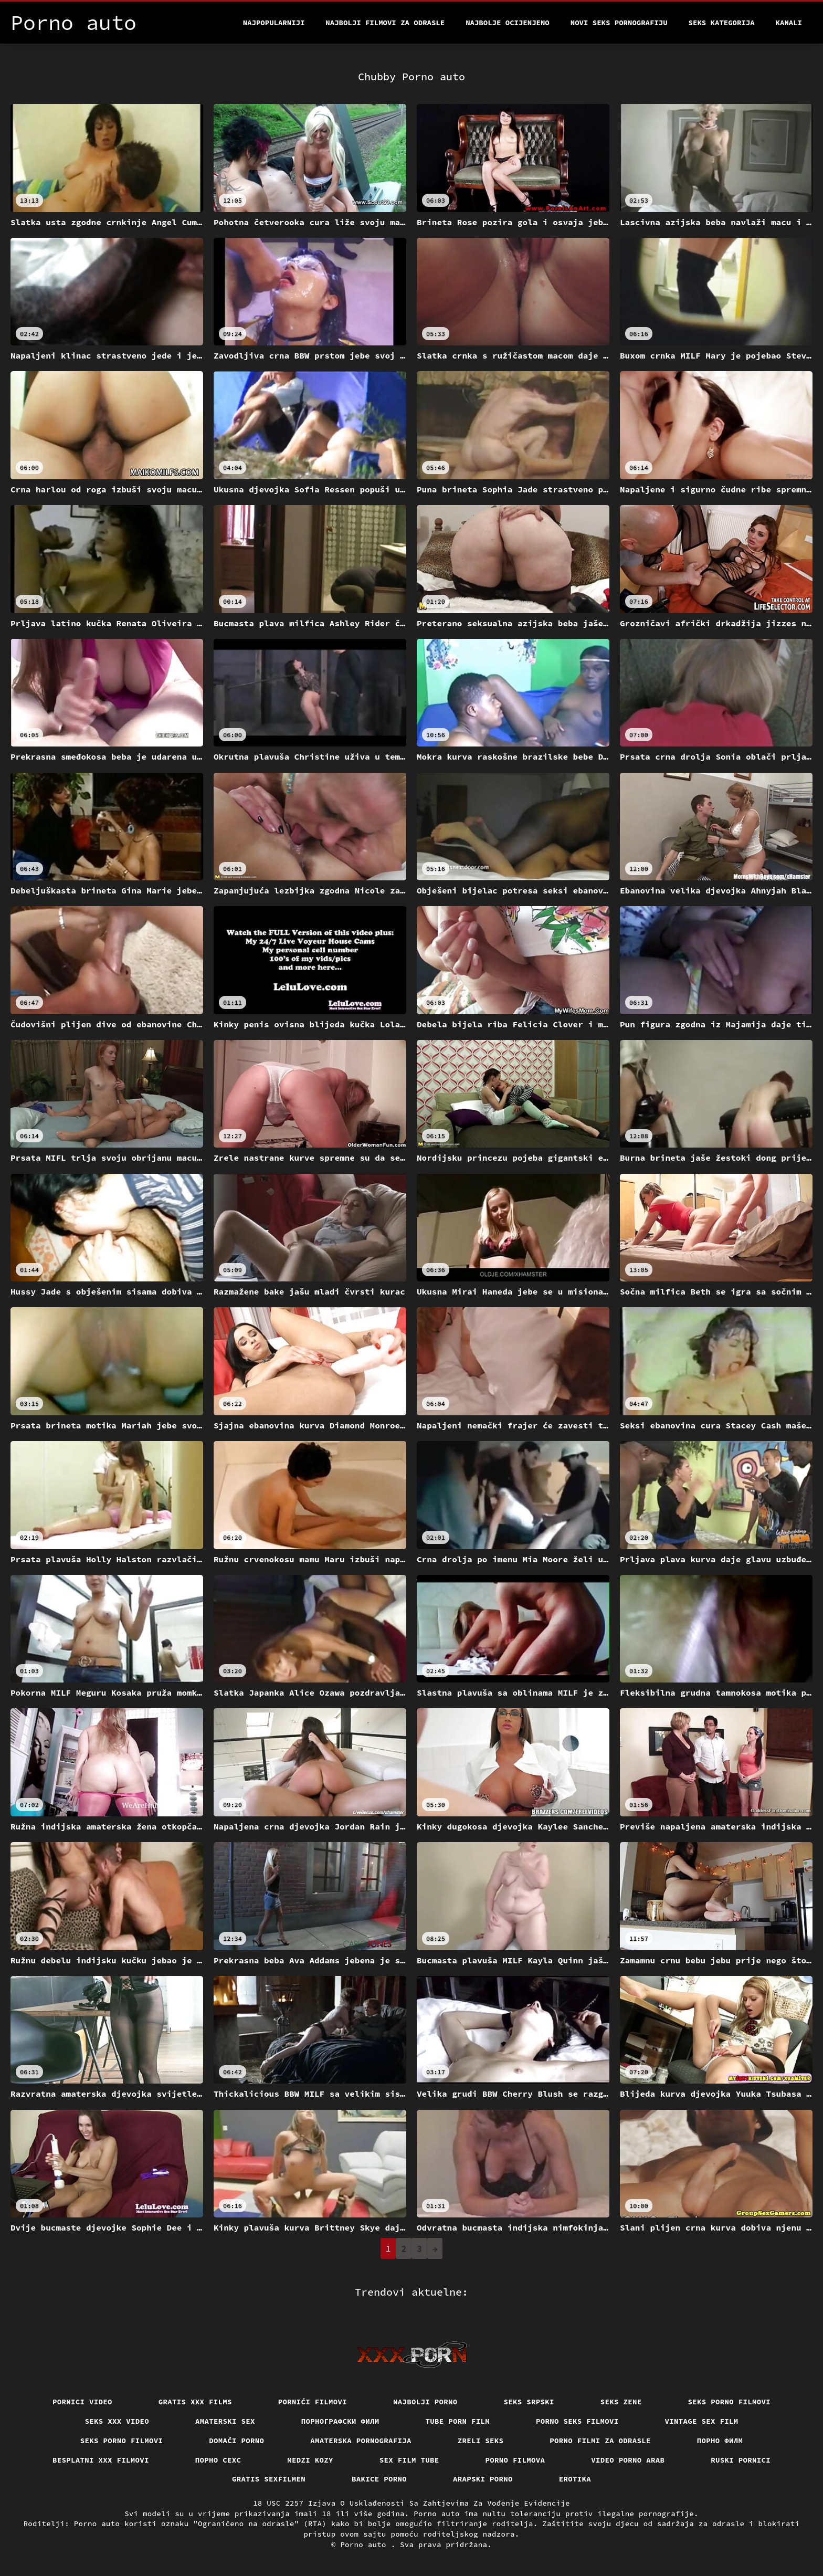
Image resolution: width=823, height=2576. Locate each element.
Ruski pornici (741, 2460)
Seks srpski (529, 2401)
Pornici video (82, 2401)
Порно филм (720, 2440)
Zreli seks (481, 2440)
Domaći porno (236, 2440)
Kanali (789, 22)
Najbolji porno (425, 2401)
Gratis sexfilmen (268, 2479)
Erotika (575, 2479)
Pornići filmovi (312, 2401)
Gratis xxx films (195, 2401)
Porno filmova (515, 2460)
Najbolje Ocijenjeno (508, 22)
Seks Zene (621, 2401)
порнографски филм (340, 2421)
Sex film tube (409, 2460)
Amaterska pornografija (361, 2440)
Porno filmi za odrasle (600, 2440)
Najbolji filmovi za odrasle (385, 22)
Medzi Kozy (310, 2460)
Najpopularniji (274, 22)
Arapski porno (483, 2479)
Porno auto (365, 2544)
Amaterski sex (225, 2421)
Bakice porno (379, 2479)
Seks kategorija (722, 22)
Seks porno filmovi (729, 2401)
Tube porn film (458, 2421)
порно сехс (218, 2460)
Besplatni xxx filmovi (100, 2460)
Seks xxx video (117, 2421)
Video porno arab (627, 2460)
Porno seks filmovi (577, 2421)
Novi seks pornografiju (619, 22)
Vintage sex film (701, 2421)
